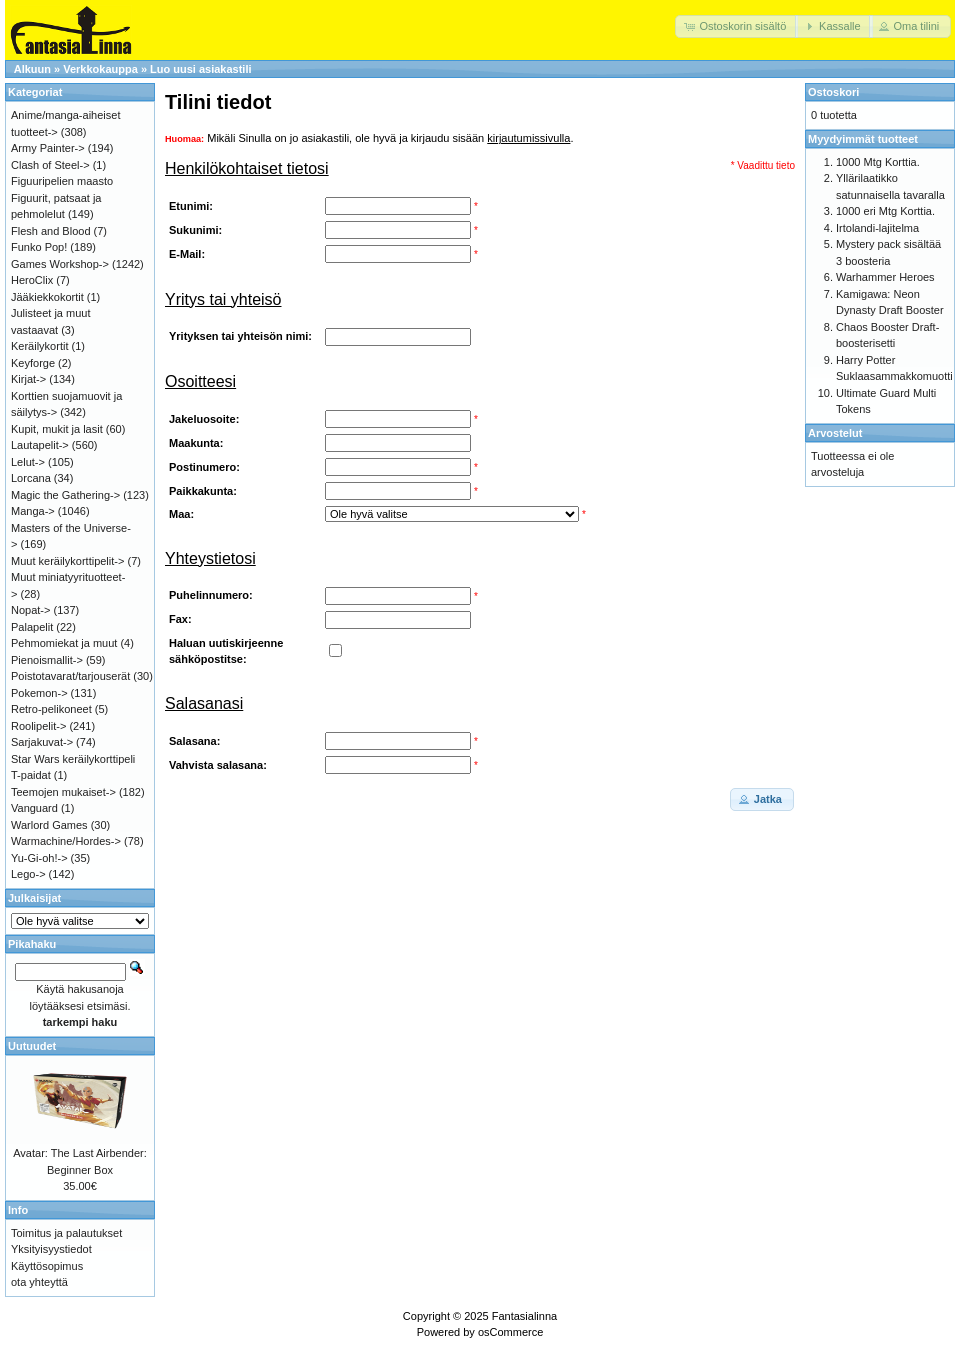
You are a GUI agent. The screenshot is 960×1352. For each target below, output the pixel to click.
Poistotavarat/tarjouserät (70, 676)
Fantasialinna (524, 1316)
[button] (736, 26)
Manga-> (33, 511)
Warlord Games (49, 825)
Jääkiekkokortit (47, 297)
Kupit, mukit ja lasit (57, 429)
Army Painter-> (48, 148)
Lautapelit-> (40, 445)
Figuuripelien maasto (62, 181)
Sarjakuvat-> (42, 742)
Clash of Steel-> (50, 165)
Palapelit (32, 627)
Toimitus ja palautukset (66, 1233)
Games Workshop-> (60, 264)
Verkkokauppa (100, 69)
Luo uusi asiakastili (200, 69)
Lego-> (28, 874)
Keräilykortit (39, 346)
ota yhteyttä (39, 1282)
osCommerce (510, 1332)
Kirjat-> (28, 379)
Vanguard (34, 808)
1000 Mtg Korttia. (878, 162)
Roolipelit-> (38, 726)
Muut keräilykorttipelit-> (67, 561)
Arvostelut (835, 433)
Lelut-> (28, 462)
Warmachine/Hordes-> (66, 841)
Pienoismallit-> (47, 660)
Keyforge (33, 363)
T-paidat (31, 775)
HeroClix (32, 280)
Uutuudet (32, 1046)
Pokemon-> (39, 693)
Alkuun (32, 69)
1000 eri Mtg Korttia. (885, 211)
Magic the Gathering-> (65, 495)
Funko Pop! (39, 247)
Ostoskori (833, 92)
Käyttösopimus (47, 1266)
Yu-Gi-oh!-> (39, 858)
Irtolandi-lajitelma (877, 228)
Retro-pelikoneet (51, 709)
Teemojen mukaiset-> (63, 792)
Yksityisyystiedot (51, 1249)
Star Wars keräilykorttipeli (73, 759)
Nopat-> (30, 610)
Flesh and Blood (51, 231)
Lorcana (31, 478)
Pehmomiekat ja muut (64, 643)
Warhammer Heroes (885, 277)
